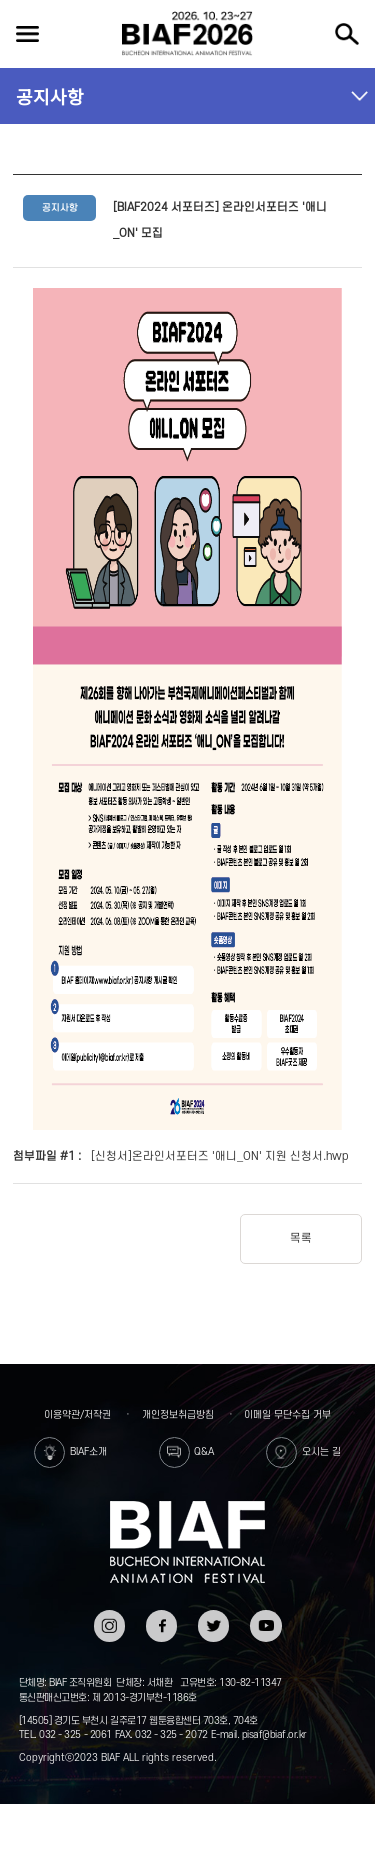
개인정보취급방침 (178, 1414)
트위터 (213, 1616)
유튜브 (265, 1616)
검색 (347, 34)
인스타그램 (109, 1623)
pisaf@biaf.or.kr (274, 1734)
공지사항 (50, 96)
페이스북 (161, 1623)
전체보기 (27, 34)
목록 (301, 1238)
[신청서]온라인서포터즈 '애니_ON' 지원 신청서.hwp (220, 1156)
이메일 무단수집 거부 (287, 1414)
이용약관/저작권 (77, 1414)
